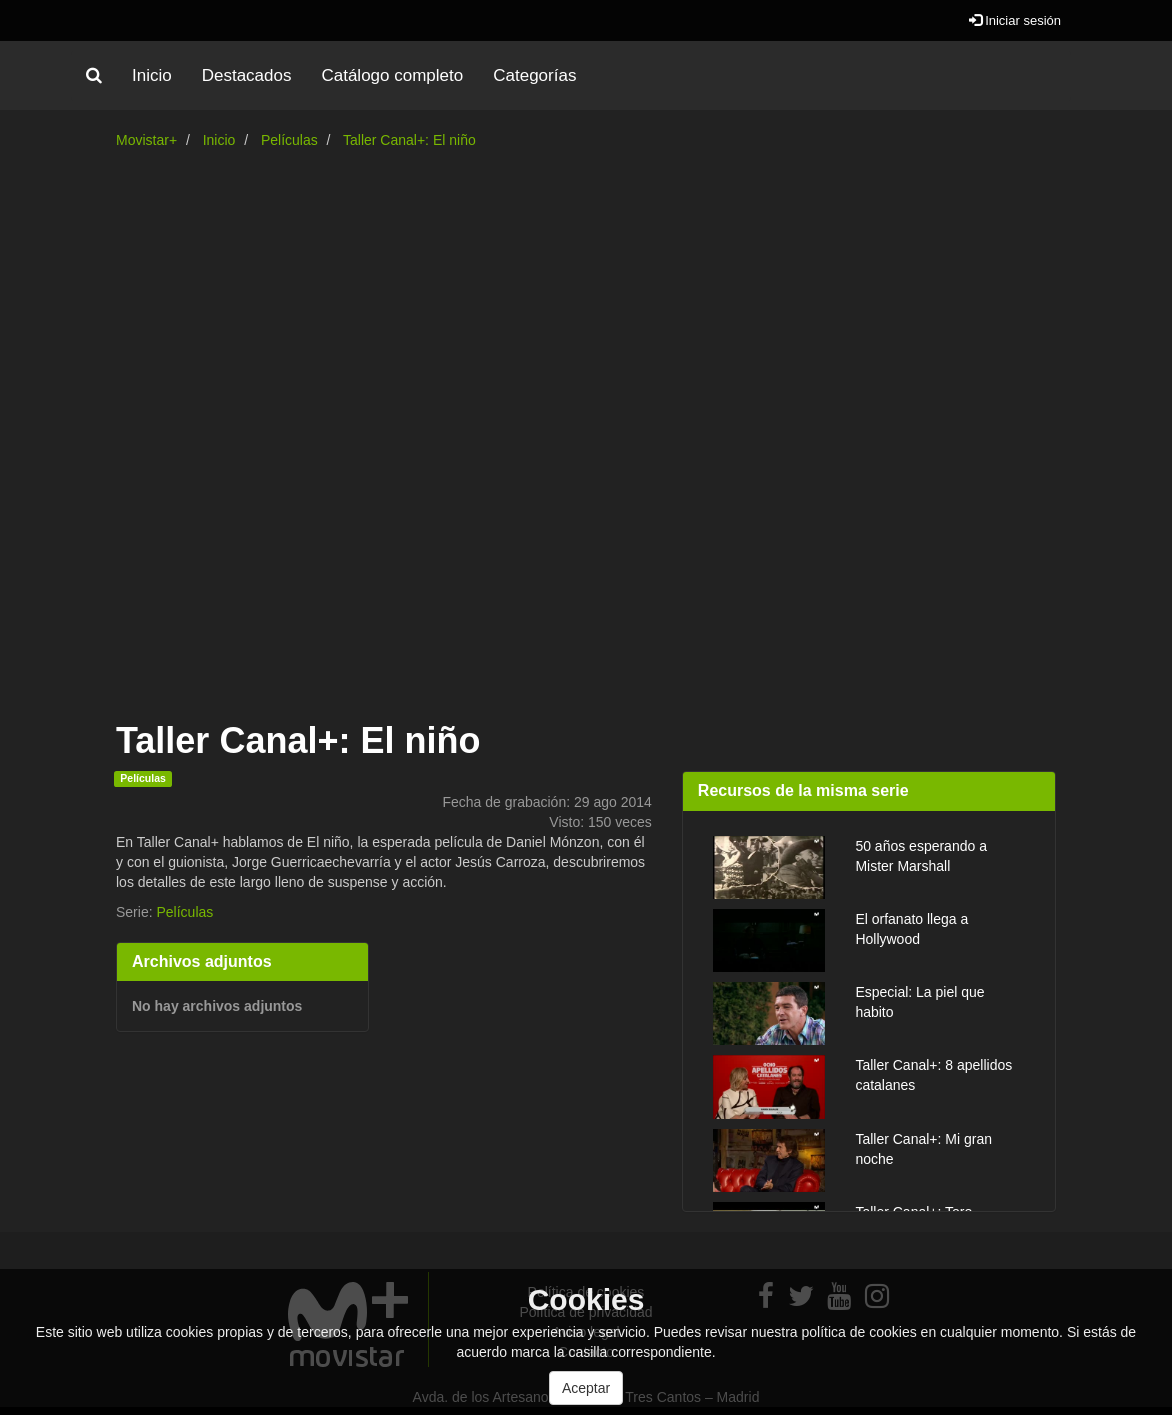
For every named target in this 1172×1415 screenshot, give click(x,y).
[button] (94, 76)
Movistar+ (146, 140)
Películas (289, 140)
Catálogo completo (392, 75)
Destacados (247, 75)
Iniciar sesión (1015, 20)
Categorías (534, 75)
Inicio (152, 75)
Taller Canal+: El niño (409, 140)
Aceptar (586, 1388)
